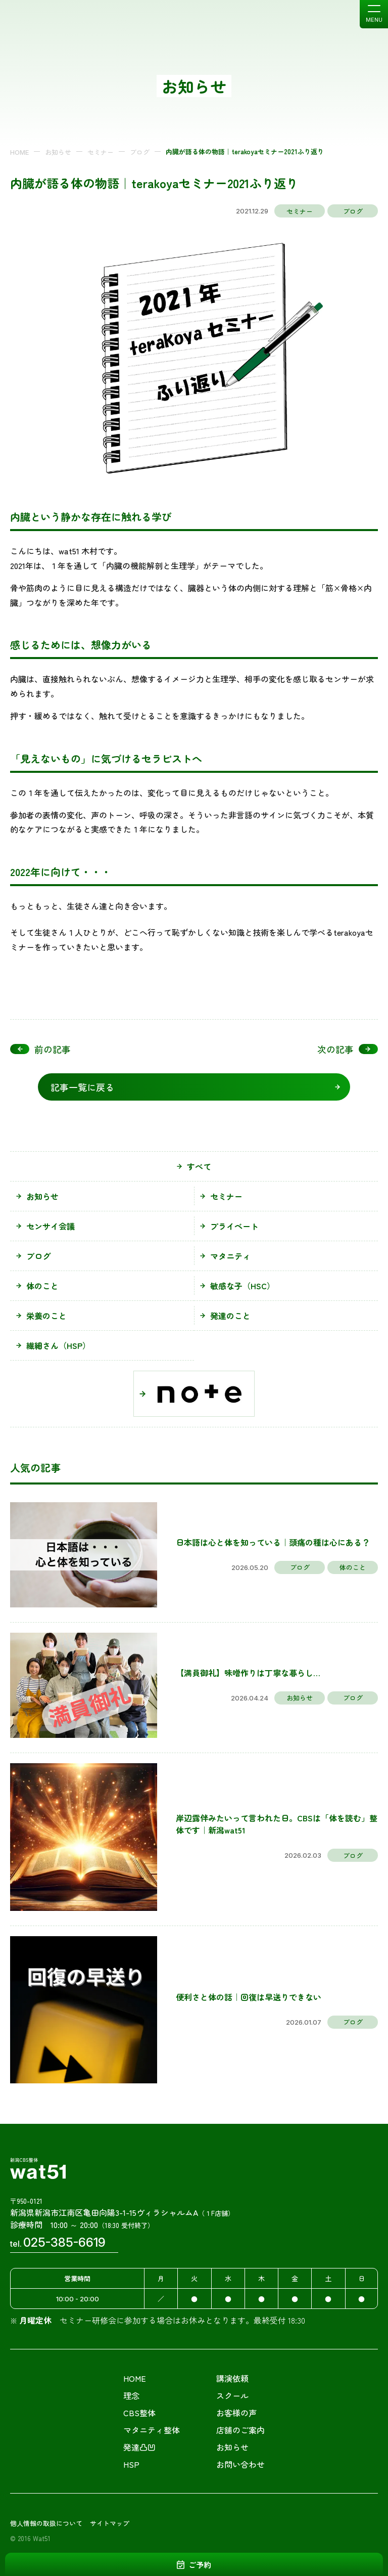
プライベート (234, 1226)
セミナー (100, 152)
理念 (131, 2395)
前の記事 (40, 1049)
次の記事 (347, 1049)
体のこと (42, 1286)
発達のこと (230, 1315)
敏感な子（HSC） (242, 1286)
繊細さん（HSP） (58, 1345)
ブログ (140, 152)
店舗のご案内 (240, 2430)
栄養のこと (46, 1315)
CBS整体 (139, 2413)
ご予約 (199, 2564)
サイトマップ (109, 2523)
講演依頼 (232, 2378)
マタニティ (230, 1256)
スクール (232, 2395)
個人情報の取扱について (46, 2523)
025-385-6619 (64, 2242)
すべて (199, 1166)
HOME (19, 152)
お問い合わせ (240, 2464)
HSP (131, 2464)
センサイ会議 (50, 1226)
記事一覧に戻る (82, 1087)
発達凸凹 (139, 2447)
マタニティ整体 (151, 2430)
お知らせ (58, 152)
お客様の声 (236, 2413)
